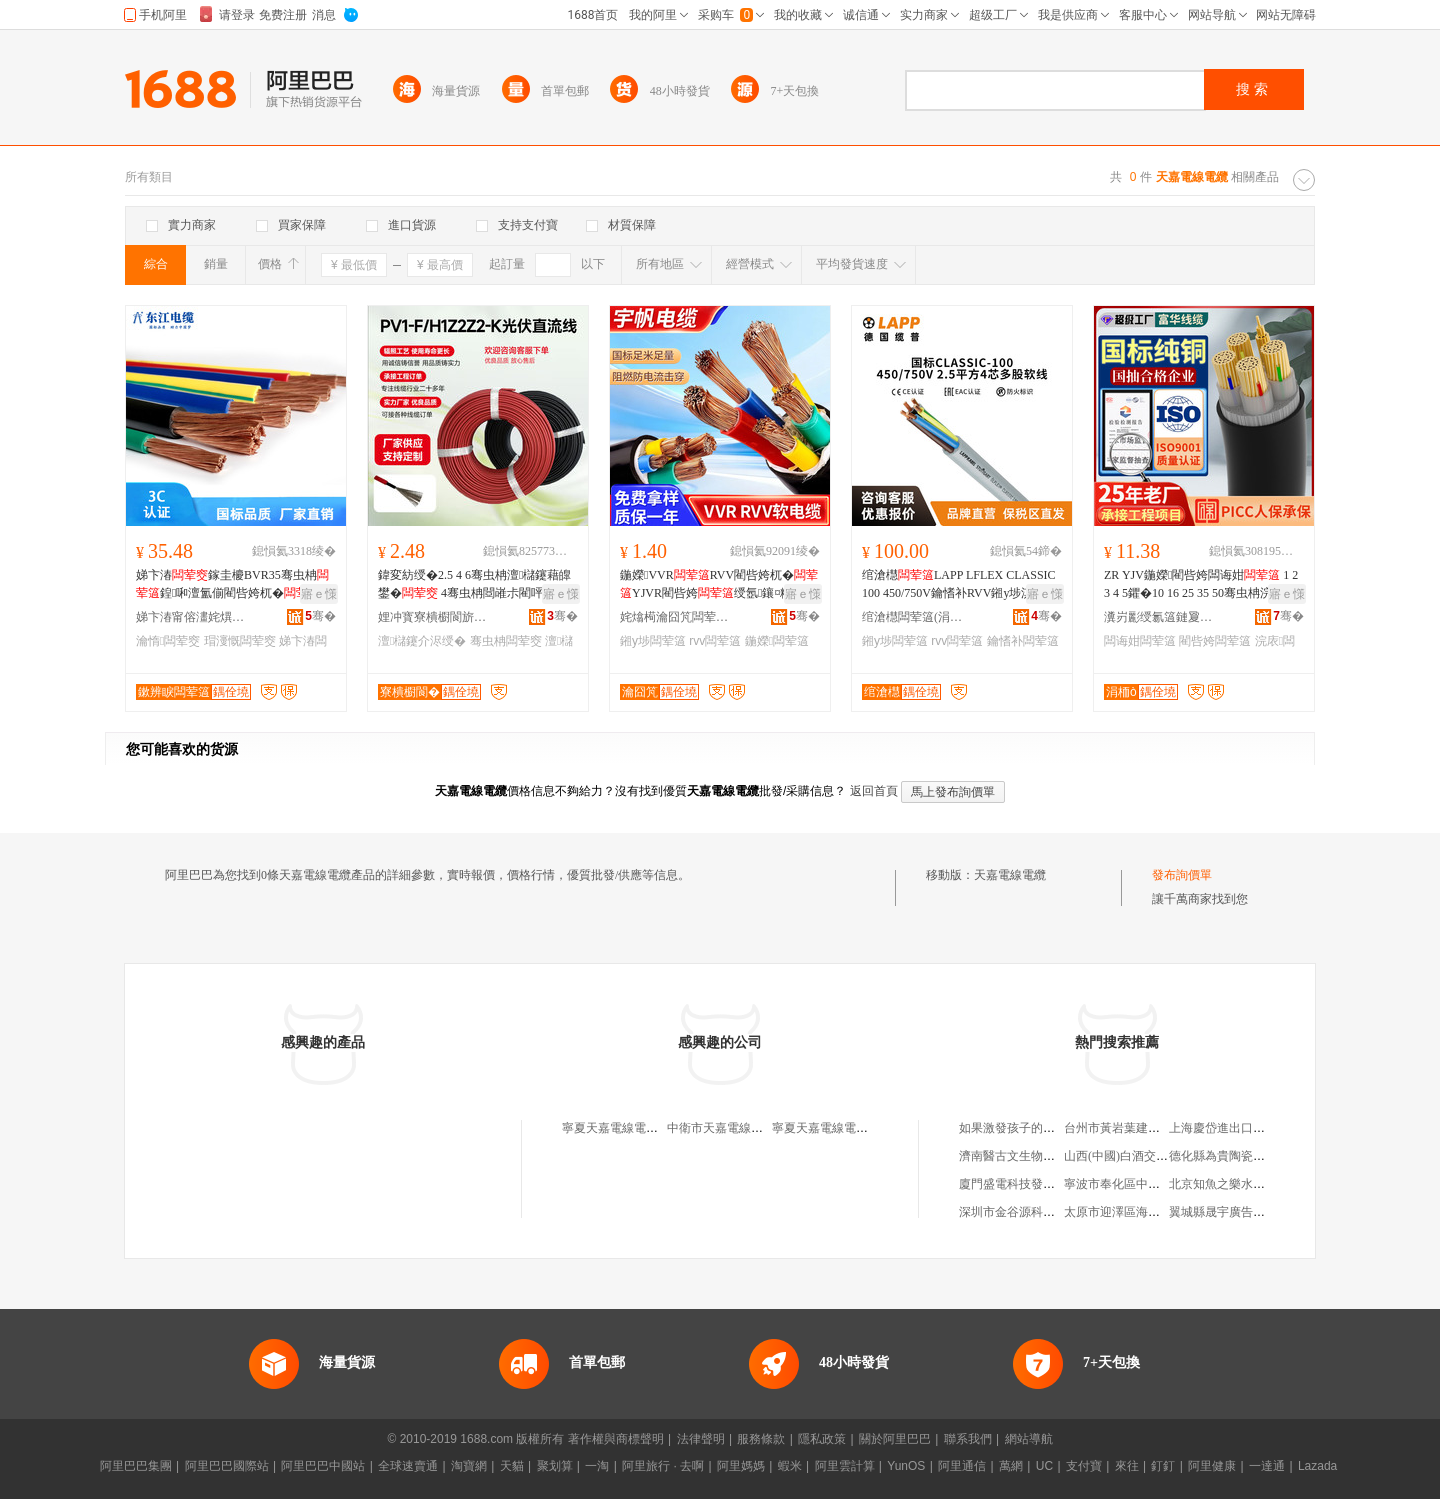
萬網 (1011, 1466)
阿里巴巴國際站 (227, 1466)
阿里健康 (1212, 1466)
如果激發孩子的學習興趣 (1025, 1128)
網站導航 (1029, 1439)
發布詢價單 (1182, 875)
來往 (1127, 1466)
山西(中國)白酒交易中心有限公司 (1152, 1156)
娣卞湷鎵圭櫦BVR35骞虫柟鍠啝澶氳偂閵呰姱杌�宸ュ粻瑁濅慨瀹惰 (234, 585)
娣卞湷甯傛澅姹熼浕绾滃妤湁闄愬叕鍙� (191, 617)
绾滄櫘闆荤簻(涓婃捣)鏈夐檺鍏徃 (917, 617)
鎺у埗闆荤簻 (653, 641)
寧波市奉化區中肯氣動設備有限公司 (1160, 1184)
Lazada (1317, 1466)
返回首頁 (874, 791)
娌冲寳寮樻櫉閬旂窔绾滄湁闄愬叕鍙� (433, 617)
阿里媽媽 (741, 1466)
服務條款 (761, 1439)
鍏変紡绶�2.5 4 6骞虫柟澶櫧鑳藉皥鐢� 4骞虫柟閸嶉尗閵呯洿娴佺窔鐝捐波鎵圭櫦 (474, 585)
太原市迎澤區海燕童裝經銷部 (1142, 1212)
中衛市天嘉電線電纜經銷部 (739, 1128)
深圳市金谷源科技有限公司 (1031, 1212)
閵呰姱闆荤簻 (1215, 641)
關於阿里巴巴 (895, 1439)
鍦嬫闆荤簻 (777, 641)
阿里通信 (962, 1466)
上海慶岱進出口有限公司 (1235, 1128)
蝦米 (790, 1466)
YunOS (906, 1466)
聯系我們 (968, 1439)
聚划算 (555, 1466)
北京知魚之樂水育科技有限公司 (1253, 1184)
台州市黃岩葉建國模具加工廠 (1142, 1128)
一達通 (1267, 1466)
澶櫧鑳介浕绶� (422, 641)
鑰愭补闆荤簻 (1023, 641)
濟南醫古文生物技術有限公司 (1037, 1156)
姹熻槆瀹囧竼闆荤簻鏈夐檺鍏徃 (675, 617)
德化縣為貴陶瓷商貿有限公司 (1247, 1156)
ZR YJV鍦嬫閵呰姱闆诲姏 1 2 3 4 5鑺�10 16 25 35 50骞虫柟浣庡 (1202, 585)
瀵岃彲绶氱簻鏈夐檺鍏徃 (1159, 617)
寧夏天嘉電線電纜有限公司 (634, 1128)
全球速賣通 (408, 1466)
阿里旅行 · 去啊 (663, 1466)
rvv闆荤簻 (715, 641)
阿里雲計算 (845, 1466)
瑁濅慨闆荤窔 (240, 641)
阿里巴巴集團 (136, 1466)
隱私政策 (822, 1439)
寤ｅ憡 (319, 594)
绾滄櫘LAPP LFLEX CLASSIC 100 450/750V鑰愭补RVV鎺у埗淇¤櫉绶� (959, 585)
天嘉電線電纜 (1010, 875)
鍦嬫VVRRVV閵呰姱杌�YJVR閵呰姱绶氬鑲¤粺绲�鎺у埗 (719, 585)
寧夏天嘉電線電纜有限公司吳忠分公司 (874, 1128)
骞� (320, 616)
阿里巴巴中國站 (323, 1466)
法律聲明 (701, 1439)
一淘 (597, 1466)
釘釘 (1163, 1466)
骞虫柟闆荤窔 (506, 641)
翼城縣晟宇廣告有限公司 (1235, 1212)
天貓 (512, 1466)
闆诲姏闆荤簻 (1140, 641)
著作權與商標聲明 (616, 1439)
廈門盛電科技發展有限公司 (1031, 1184)
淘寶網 (469, 1466)
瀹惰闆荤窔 (168, 641)
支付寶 (1084, 1466)
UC (1044, 1466)
